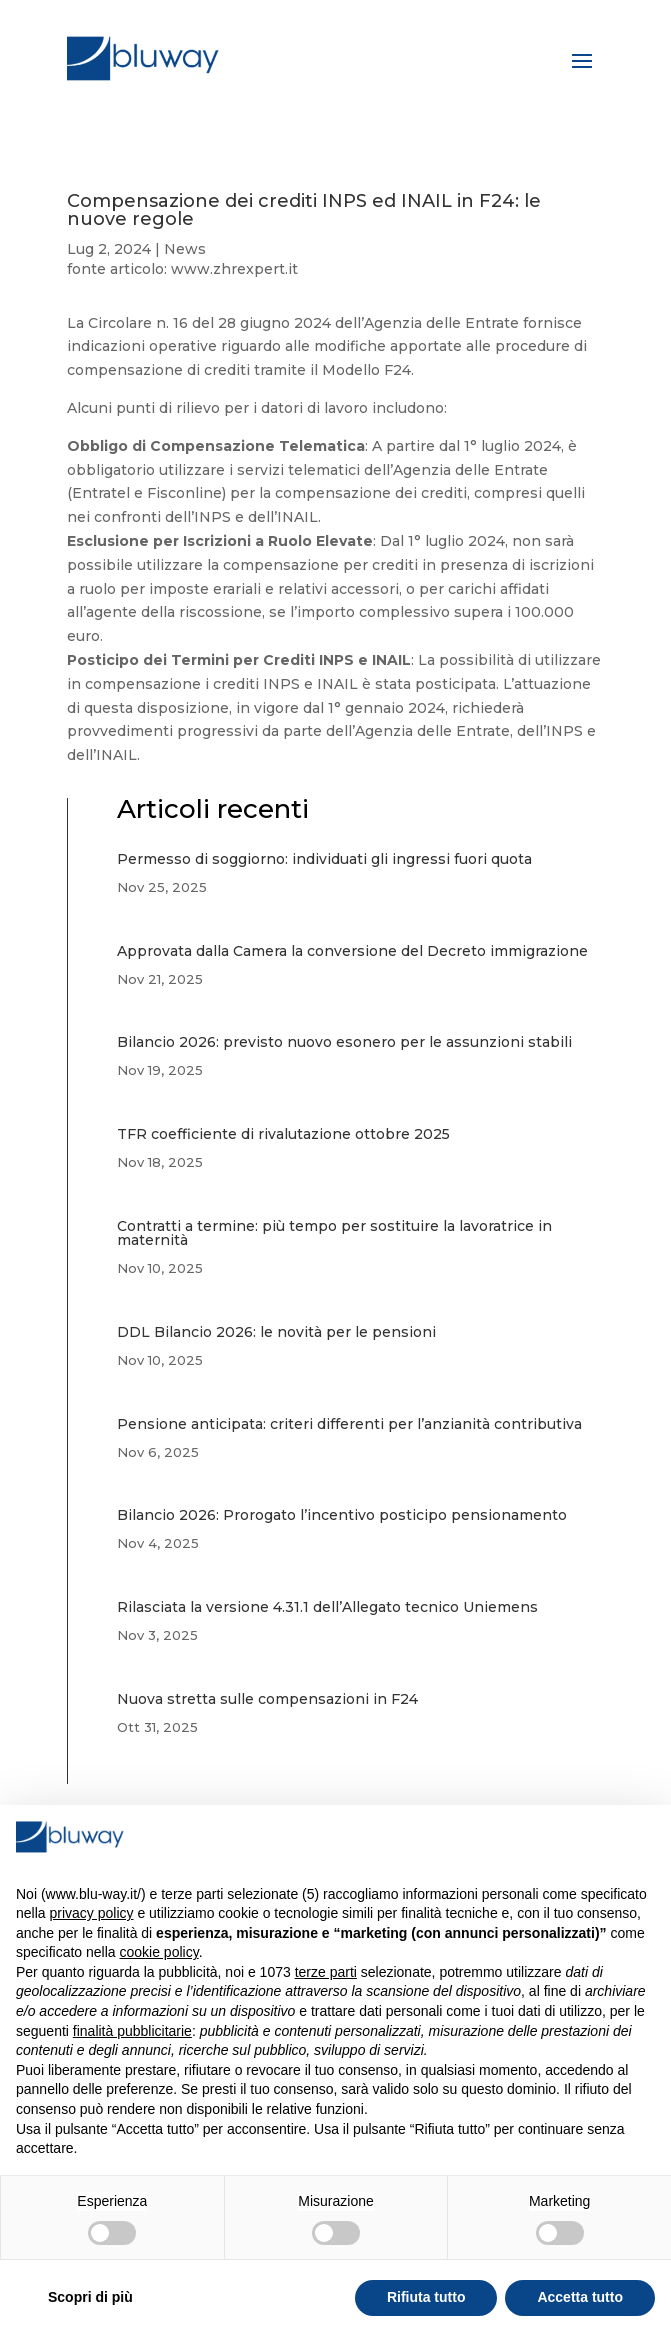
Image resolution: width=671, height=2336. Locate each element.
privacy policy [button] (91, 1913)
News (185, 249)
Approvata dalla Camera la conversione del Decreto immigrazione (352, 951)
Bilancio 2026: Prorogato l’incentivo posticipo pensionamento (342, 1515)
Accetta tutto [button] (580, 2297)
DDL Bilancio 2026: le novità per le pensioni (276, 1332)
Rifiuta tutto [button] (426, 2297)
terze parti (326, 1972)
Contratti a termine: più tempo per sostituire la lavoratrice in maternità (334, 1233)
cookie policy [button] (159, 1952)
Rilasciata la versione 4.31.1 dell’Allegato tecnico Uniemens (327, 1607)
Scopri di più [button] (90, 2297)
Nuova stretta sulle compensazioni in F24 (267, 1699)
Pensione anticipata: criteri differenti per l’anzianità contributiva (349, 1424)
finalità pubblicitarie (132, 2031)
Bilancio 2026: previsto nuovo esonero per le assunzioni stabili (344, 1042)
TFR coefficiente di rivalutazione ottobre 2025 (283, 1134)
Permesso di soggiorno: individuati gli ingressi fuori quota (324, 859)
